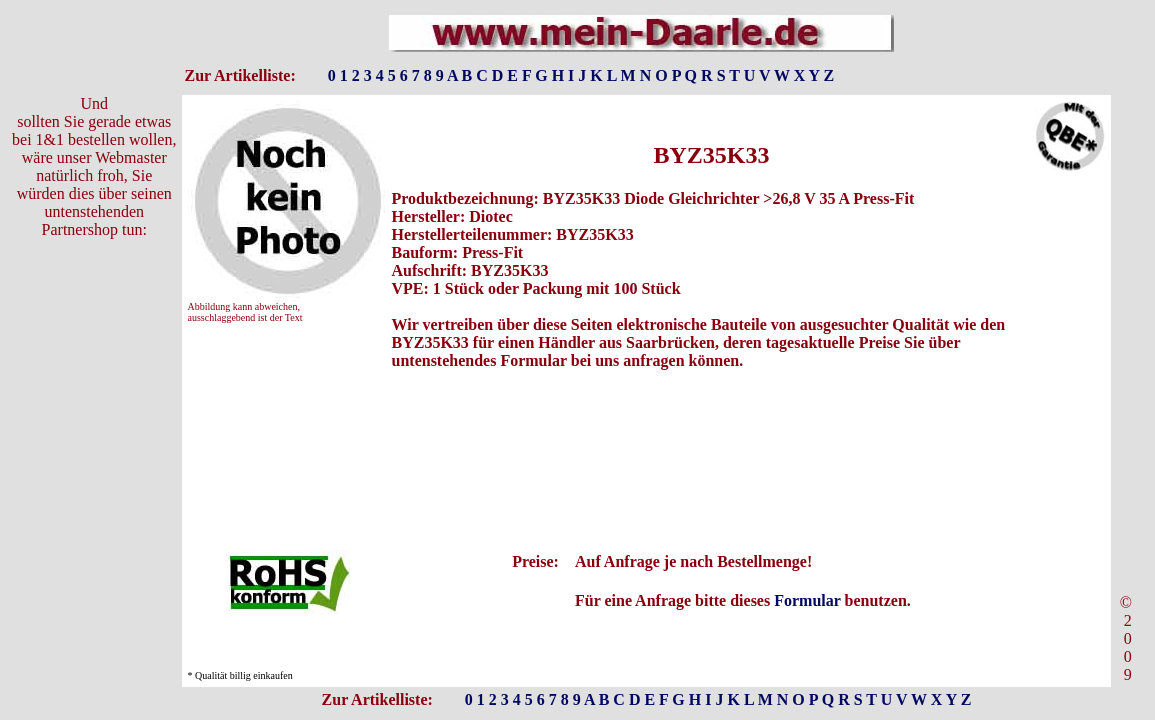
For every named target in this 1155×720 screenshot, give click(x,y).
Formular (807, 600)
